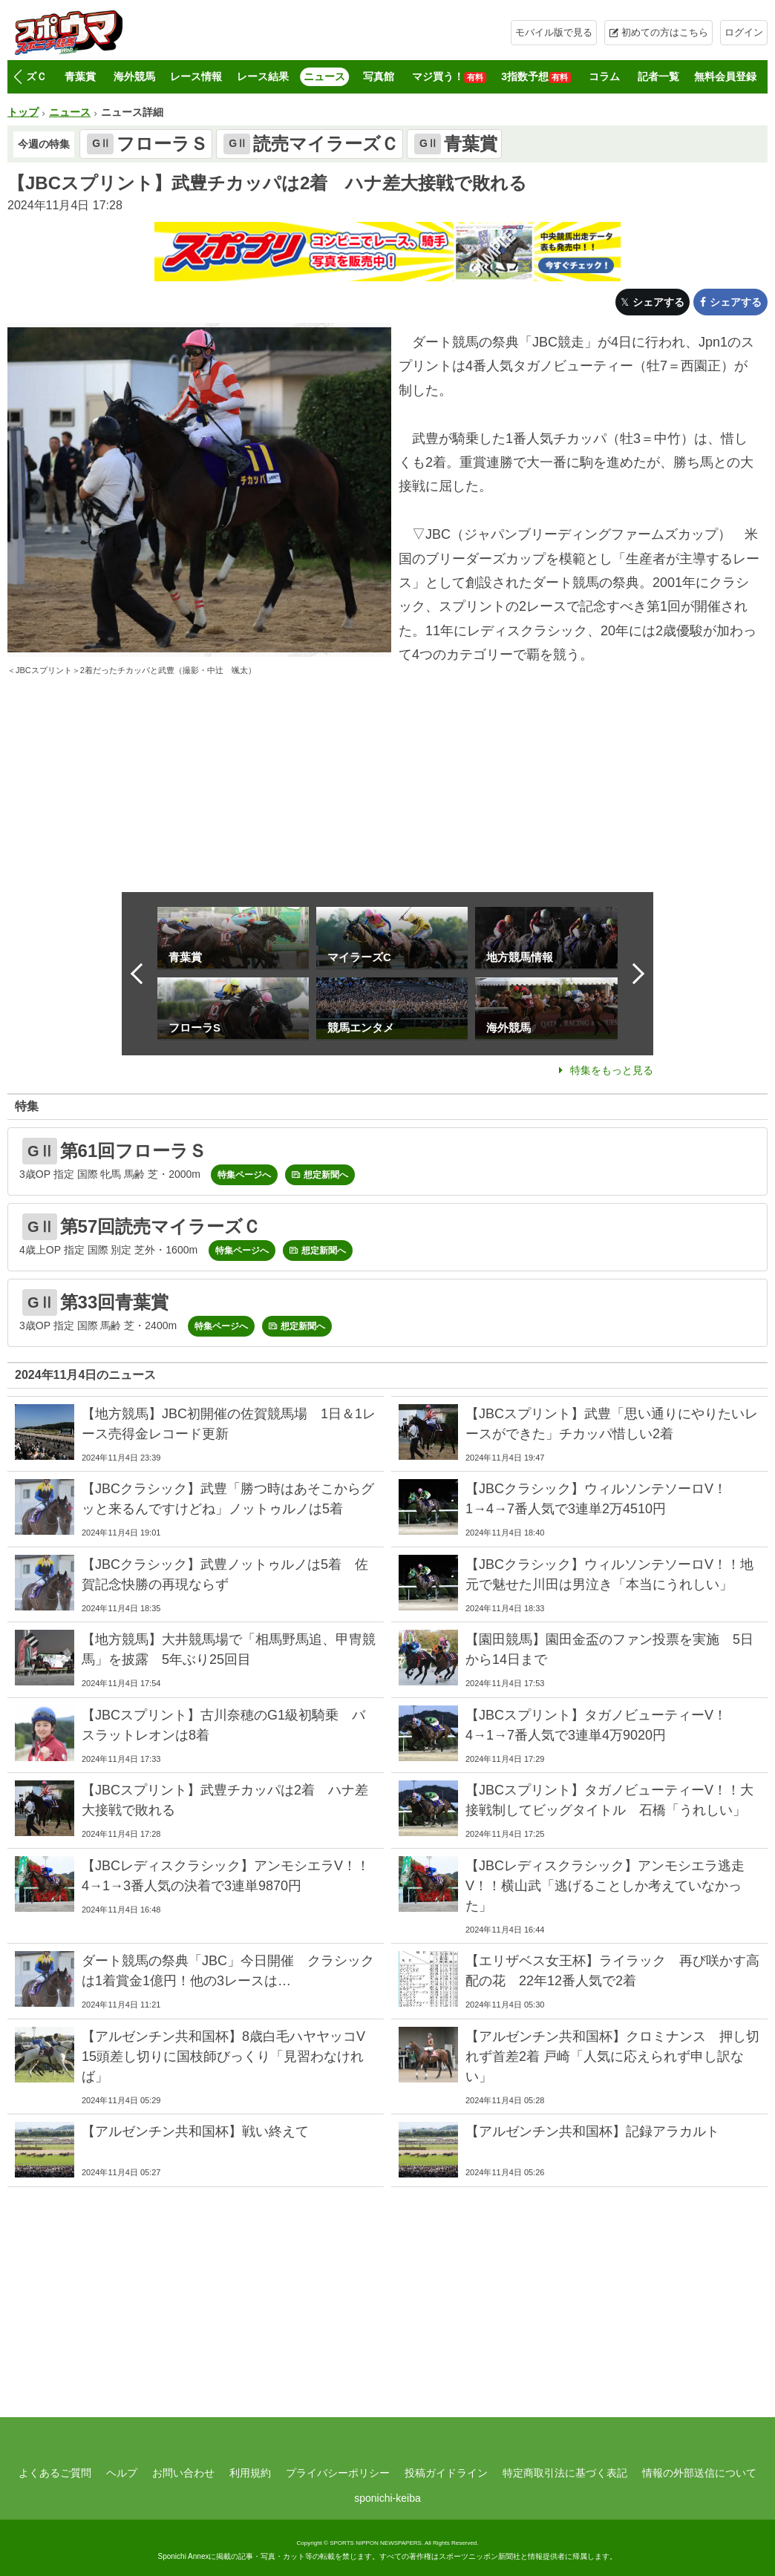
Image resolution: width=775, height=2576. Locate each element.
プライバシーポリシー (338, 2473)
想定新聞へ (326, 1175)
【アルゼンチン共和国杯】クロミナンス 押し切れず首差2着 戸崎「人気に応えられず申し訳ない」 (612, 2056)
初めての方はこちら (664, 32)
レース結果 (263, 76)
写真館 (378, 76)
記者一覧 (658, 76)
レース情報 (196, 76)
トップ (23, 112)
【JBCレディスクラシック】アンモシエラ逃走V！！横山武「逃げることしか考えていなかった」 (605, 1885)
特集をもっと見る (611, 1070)
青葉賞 (80, 76)
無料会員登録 (725, 76)
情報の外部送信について (699, 2473)
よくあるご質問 (55, 2473)
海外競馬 (134, 76)
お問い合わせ (183, 2473)
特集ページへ (244, 1175)
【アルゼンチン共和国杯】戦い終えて (195, 2131)
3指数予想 (536, 77)
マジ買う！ (449, 77)
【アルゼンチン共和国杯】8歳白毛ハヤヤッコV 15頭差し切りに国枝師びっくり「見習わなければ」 (230, 2056)
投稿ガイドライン (446, 2473)
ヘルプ (121, 2473)
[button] (17, 77)
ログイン (744, 32)
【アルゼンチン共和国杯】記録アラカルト (592, 2131)
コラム (604, 76)
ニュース (324, 76)
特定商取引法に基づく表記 (565, 2473)
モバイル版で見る (553, 32)
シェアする (658, 302)
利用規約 (250, 2473)
